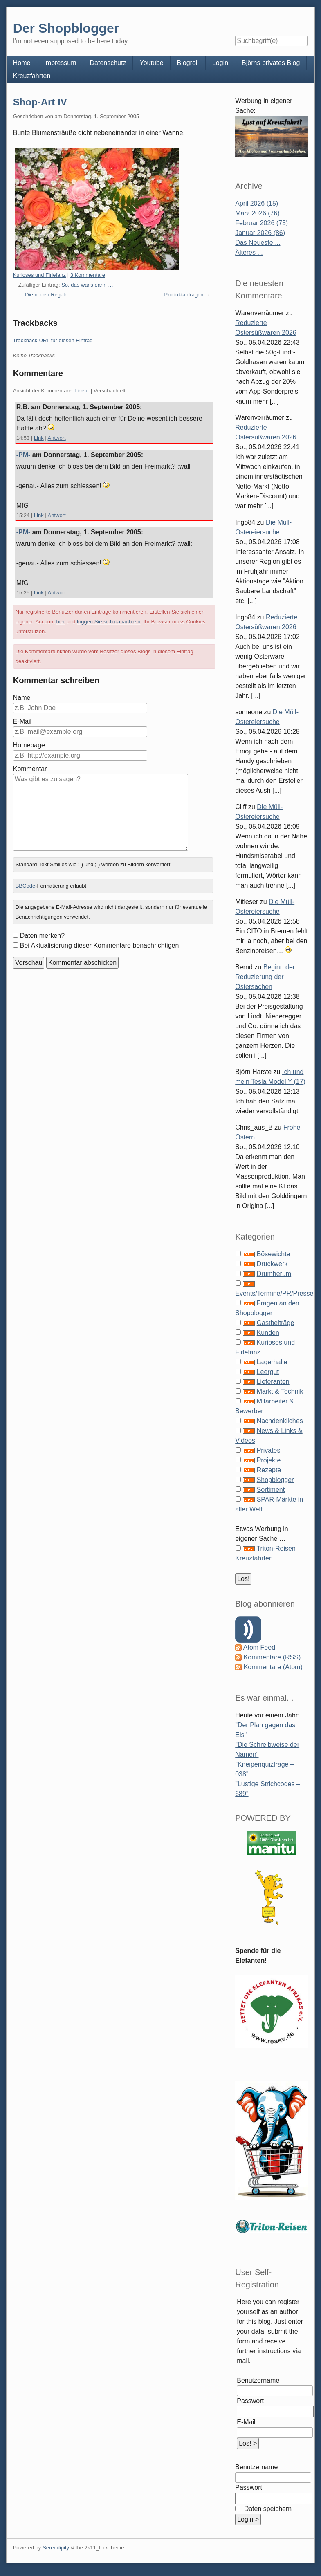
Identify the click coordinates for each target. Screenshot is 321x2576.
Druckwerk (272, 1263)
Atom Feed (259, 1647)
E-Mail (22, 721)
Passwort (250, 2400)
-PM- (23, 454)
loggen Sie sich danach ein (108, 622)
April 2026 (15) (256, 203)
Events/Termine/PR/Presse (274, 1293)
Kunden (268, 1332)
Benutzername (258, 2380)
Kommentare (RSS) (272, 1657)
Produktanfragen (183, 294)
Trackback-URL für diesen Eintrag (53, 340)
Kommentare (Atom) (273, 1667)
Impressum (60, 62)
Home (22, 62)
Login (220, 62)
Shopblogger (275, 1479)
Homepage (29, 745)
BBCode (25, 886)
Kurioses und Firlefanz (39, 275)
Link (39, 438)
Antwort (57, 438)
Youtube (151, 62)
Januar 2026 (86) (260, 232)
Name (22, 697)
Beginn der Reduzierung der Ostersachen (265, 977)
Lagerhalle (272, 1362)
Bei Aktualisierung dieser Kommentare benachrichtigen (99, 945)
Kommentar (30, 768)
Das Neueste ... (257, 242)
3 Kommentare (87, 275)
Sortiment (271, 1489)
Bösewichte (273, 1254)
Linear (81, 391)
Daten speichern (267, 2508)
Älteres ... (249, 252)
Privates (269, 1450)
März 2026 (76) (257, 213)
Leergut (268, 1371)
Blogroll (188, 62)
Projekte (269, 1460)
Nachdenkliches (280, 1420)
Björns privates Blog (271, 62)
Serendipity (56, 2548)
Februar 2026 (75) (261, 223)
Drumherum (274, 1273)
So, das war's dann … (87, 285)
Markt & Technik (280, 1391)
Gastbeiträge (275, 1322)
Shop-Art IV (40, 102)
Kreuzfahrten (32, 75)
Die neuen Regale (46, 294)
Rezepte (269, 1469)
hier (60, 622)
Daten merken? (42, 935)
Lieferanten (273, 1381)
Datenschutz (108, 62)
